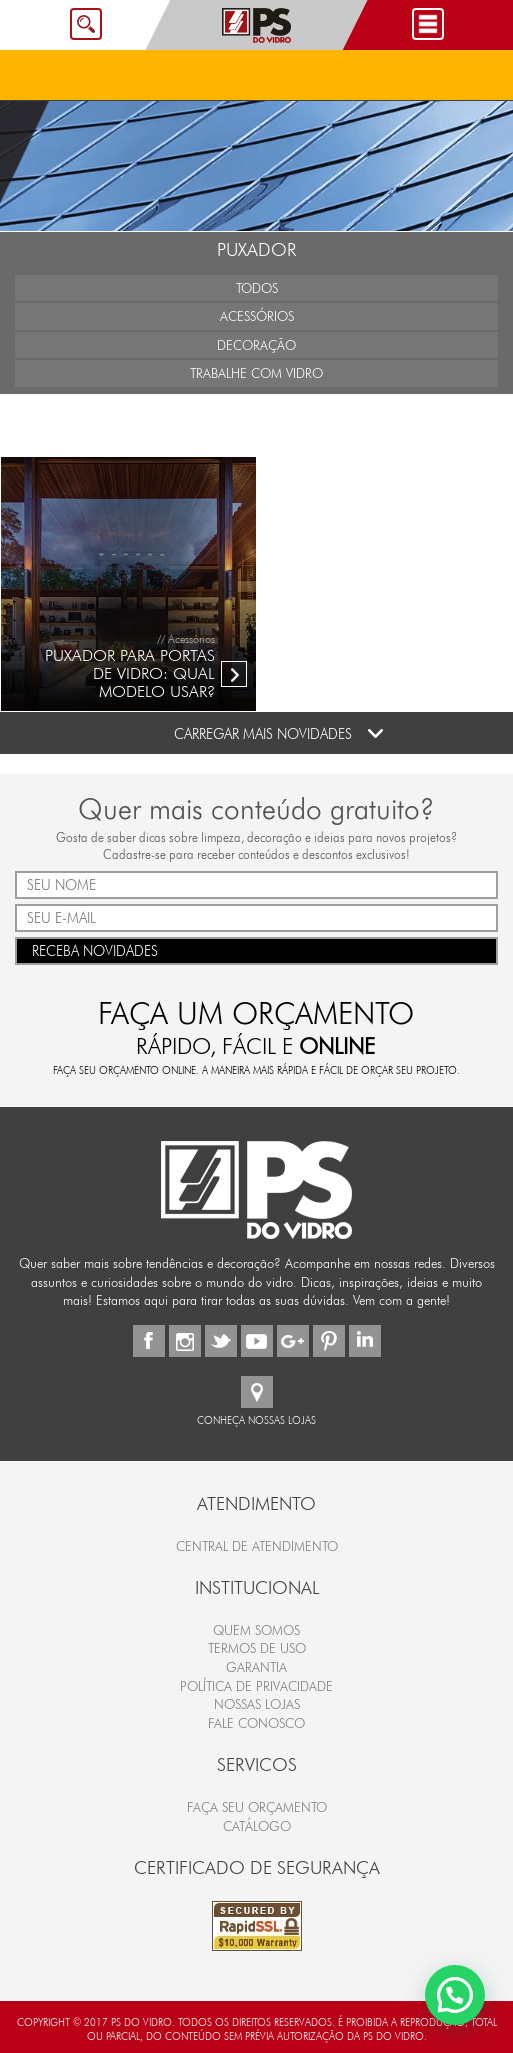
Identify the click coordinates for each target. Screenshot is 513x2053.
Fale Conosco (256, 1723)
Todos (257, 288)
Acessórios (257, 316)
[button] (455, 1995)
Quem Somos (256, 1630)
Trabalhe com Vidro (256, 373)
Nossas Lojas (257, 1704)
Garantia (256, 1667)
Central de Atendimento (257, 1546)
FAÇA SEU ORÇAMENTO (257, 1807)
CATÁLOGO (257, 1826)
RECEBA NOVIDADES (256, 949)
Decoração (256, 345)
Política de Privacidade (256, 1686)
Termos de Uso (257, 1648)
